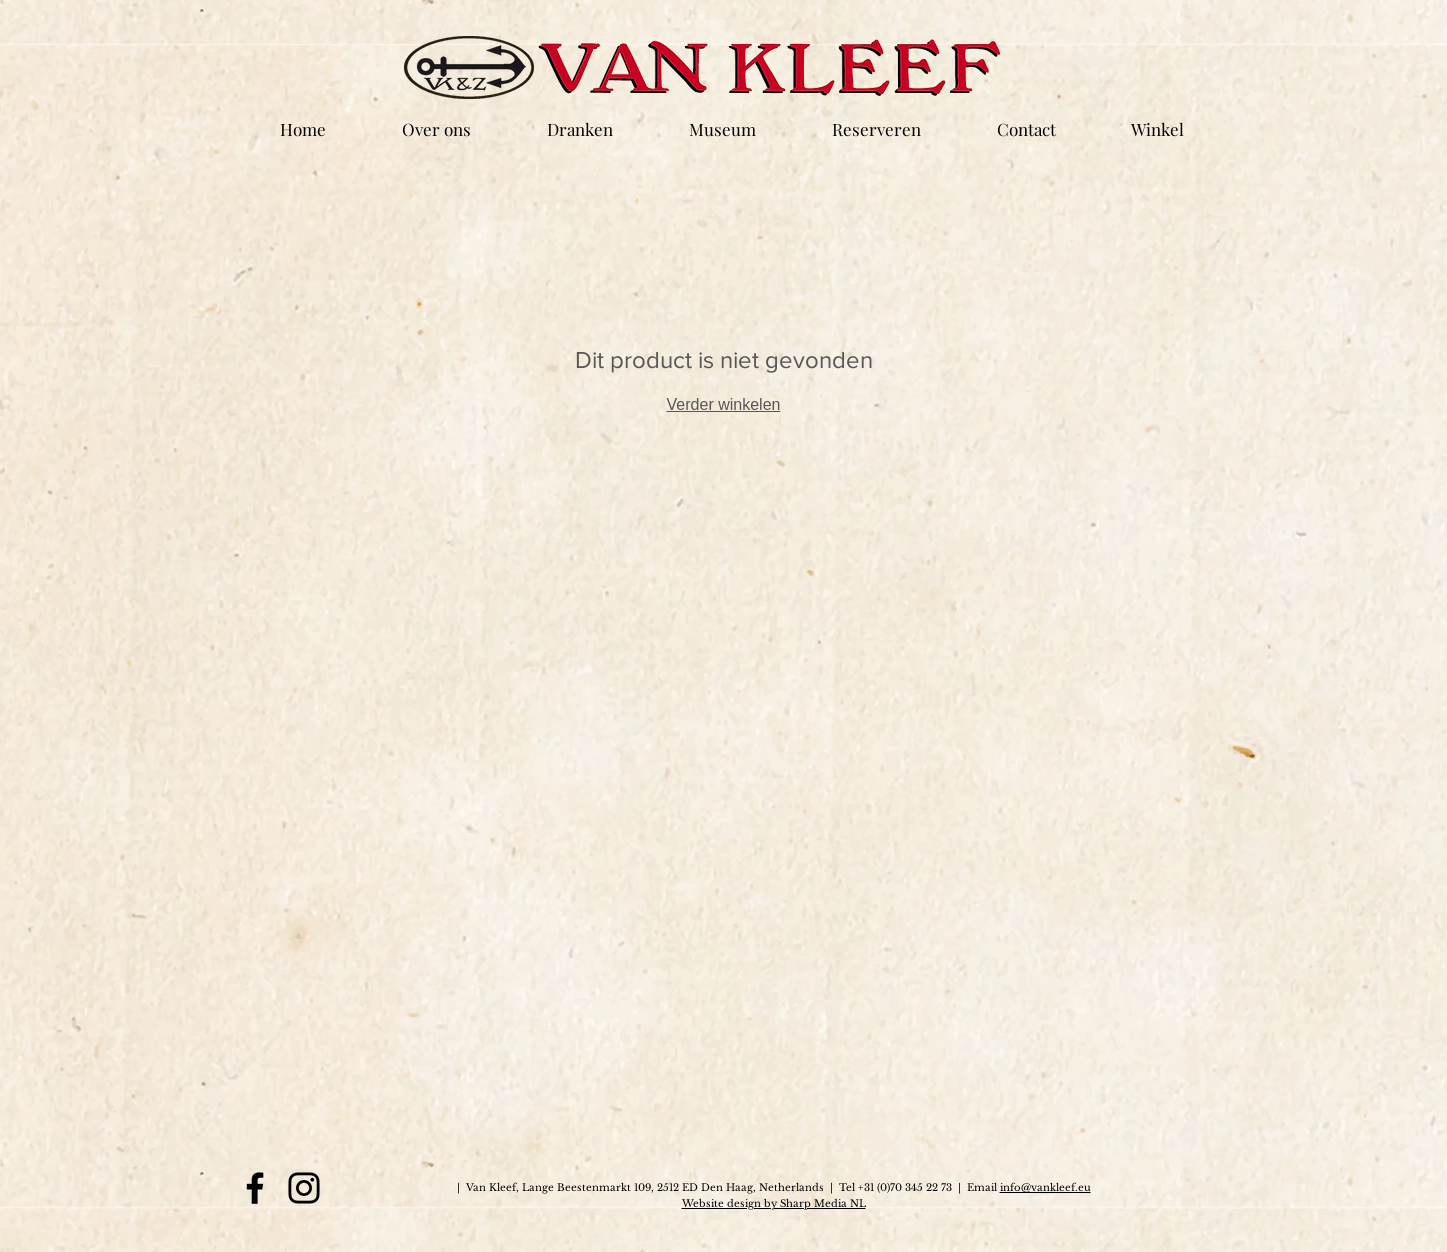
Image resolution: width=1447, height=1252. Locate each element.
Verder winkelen (724, 404)
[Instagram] (304, 1188)
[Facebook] (255, 1188)
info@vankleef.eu (1045, 1187)
